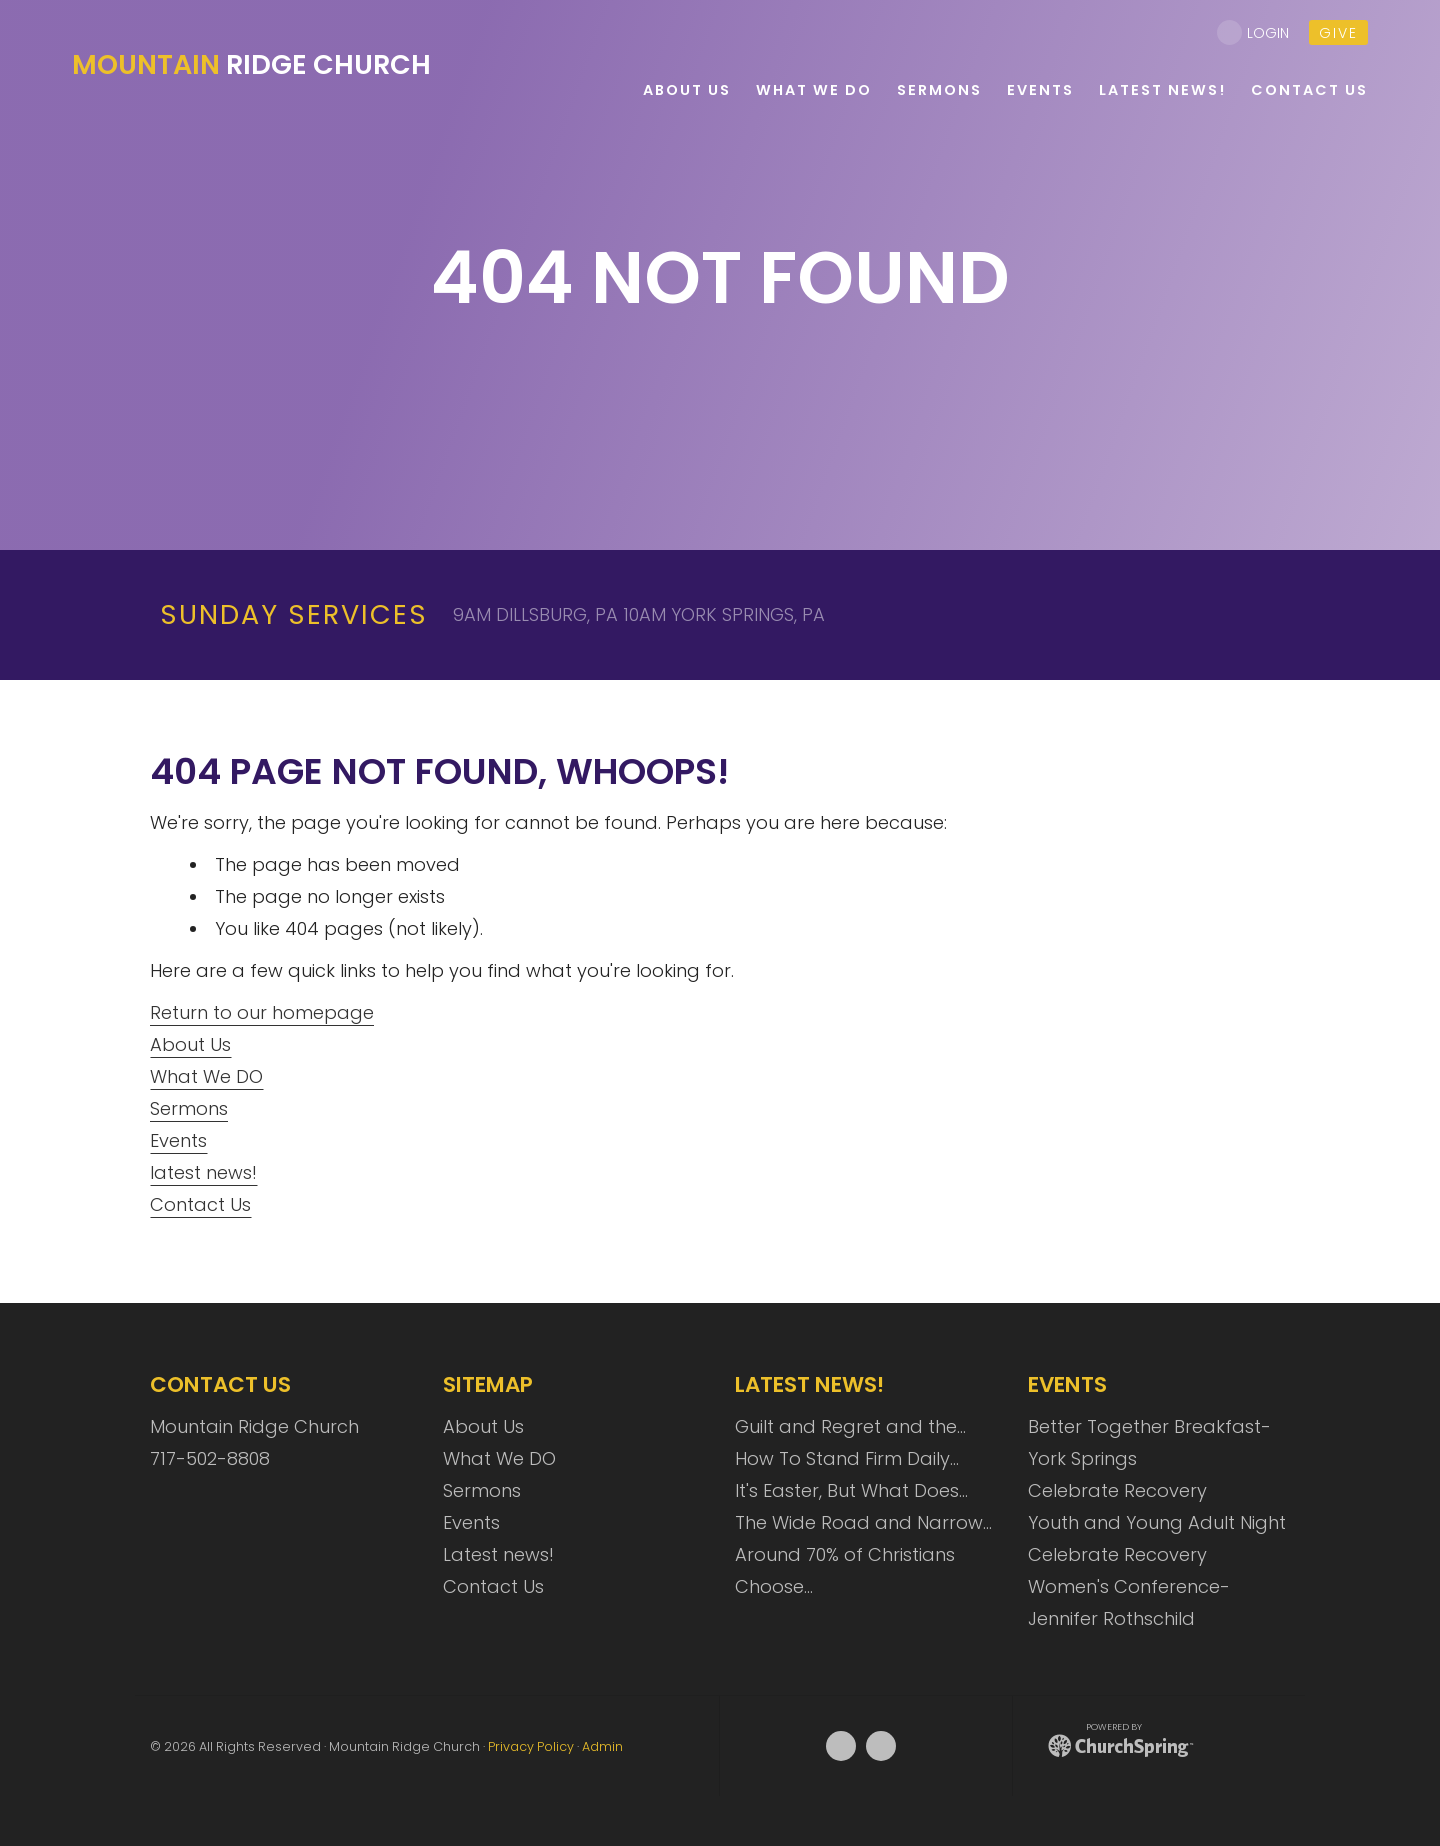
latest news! (203, 1172)
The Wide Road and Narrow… (863, 1522)
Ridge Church (251, 64)
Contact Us (200, 1204)
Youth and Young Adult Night (1157, 1522)
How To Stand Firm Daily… (847, 1458)
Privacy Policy (531, 1746)
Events (178, 1140)
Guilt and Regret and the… (850, 1426)
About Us (190, 1044)
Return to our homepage (262, 1012)
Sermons (189, 1108)
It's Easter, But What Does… (851, 1490)
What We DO (206, 1076)
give (1338, 33)
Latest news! (498, 1554)
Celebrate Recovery (1117, 1490)
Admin (602, 1746)
